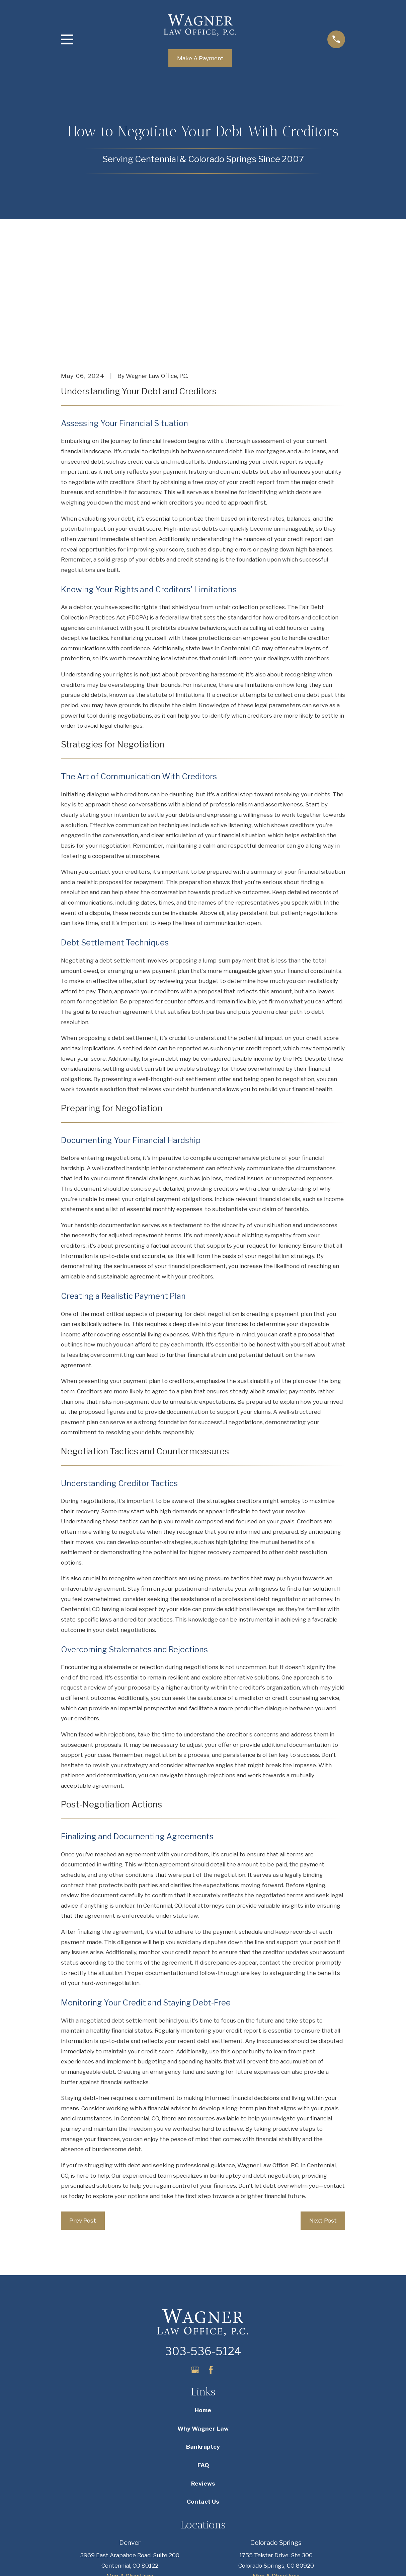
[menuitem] (71, 2561)
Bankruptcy (203, 2343)
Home (203, 2306)
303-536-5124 (203, 2247)
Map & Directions (129, 2472)
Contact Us (203, 2398)
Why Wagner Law (203, 2324)
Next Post (323, 2117)
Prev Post (82, 2117)
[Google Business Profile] (195, 2266)
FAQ (203, 2361)
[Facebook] (211, 2266)
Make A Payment (200, 58)
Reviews (203, 2379)
